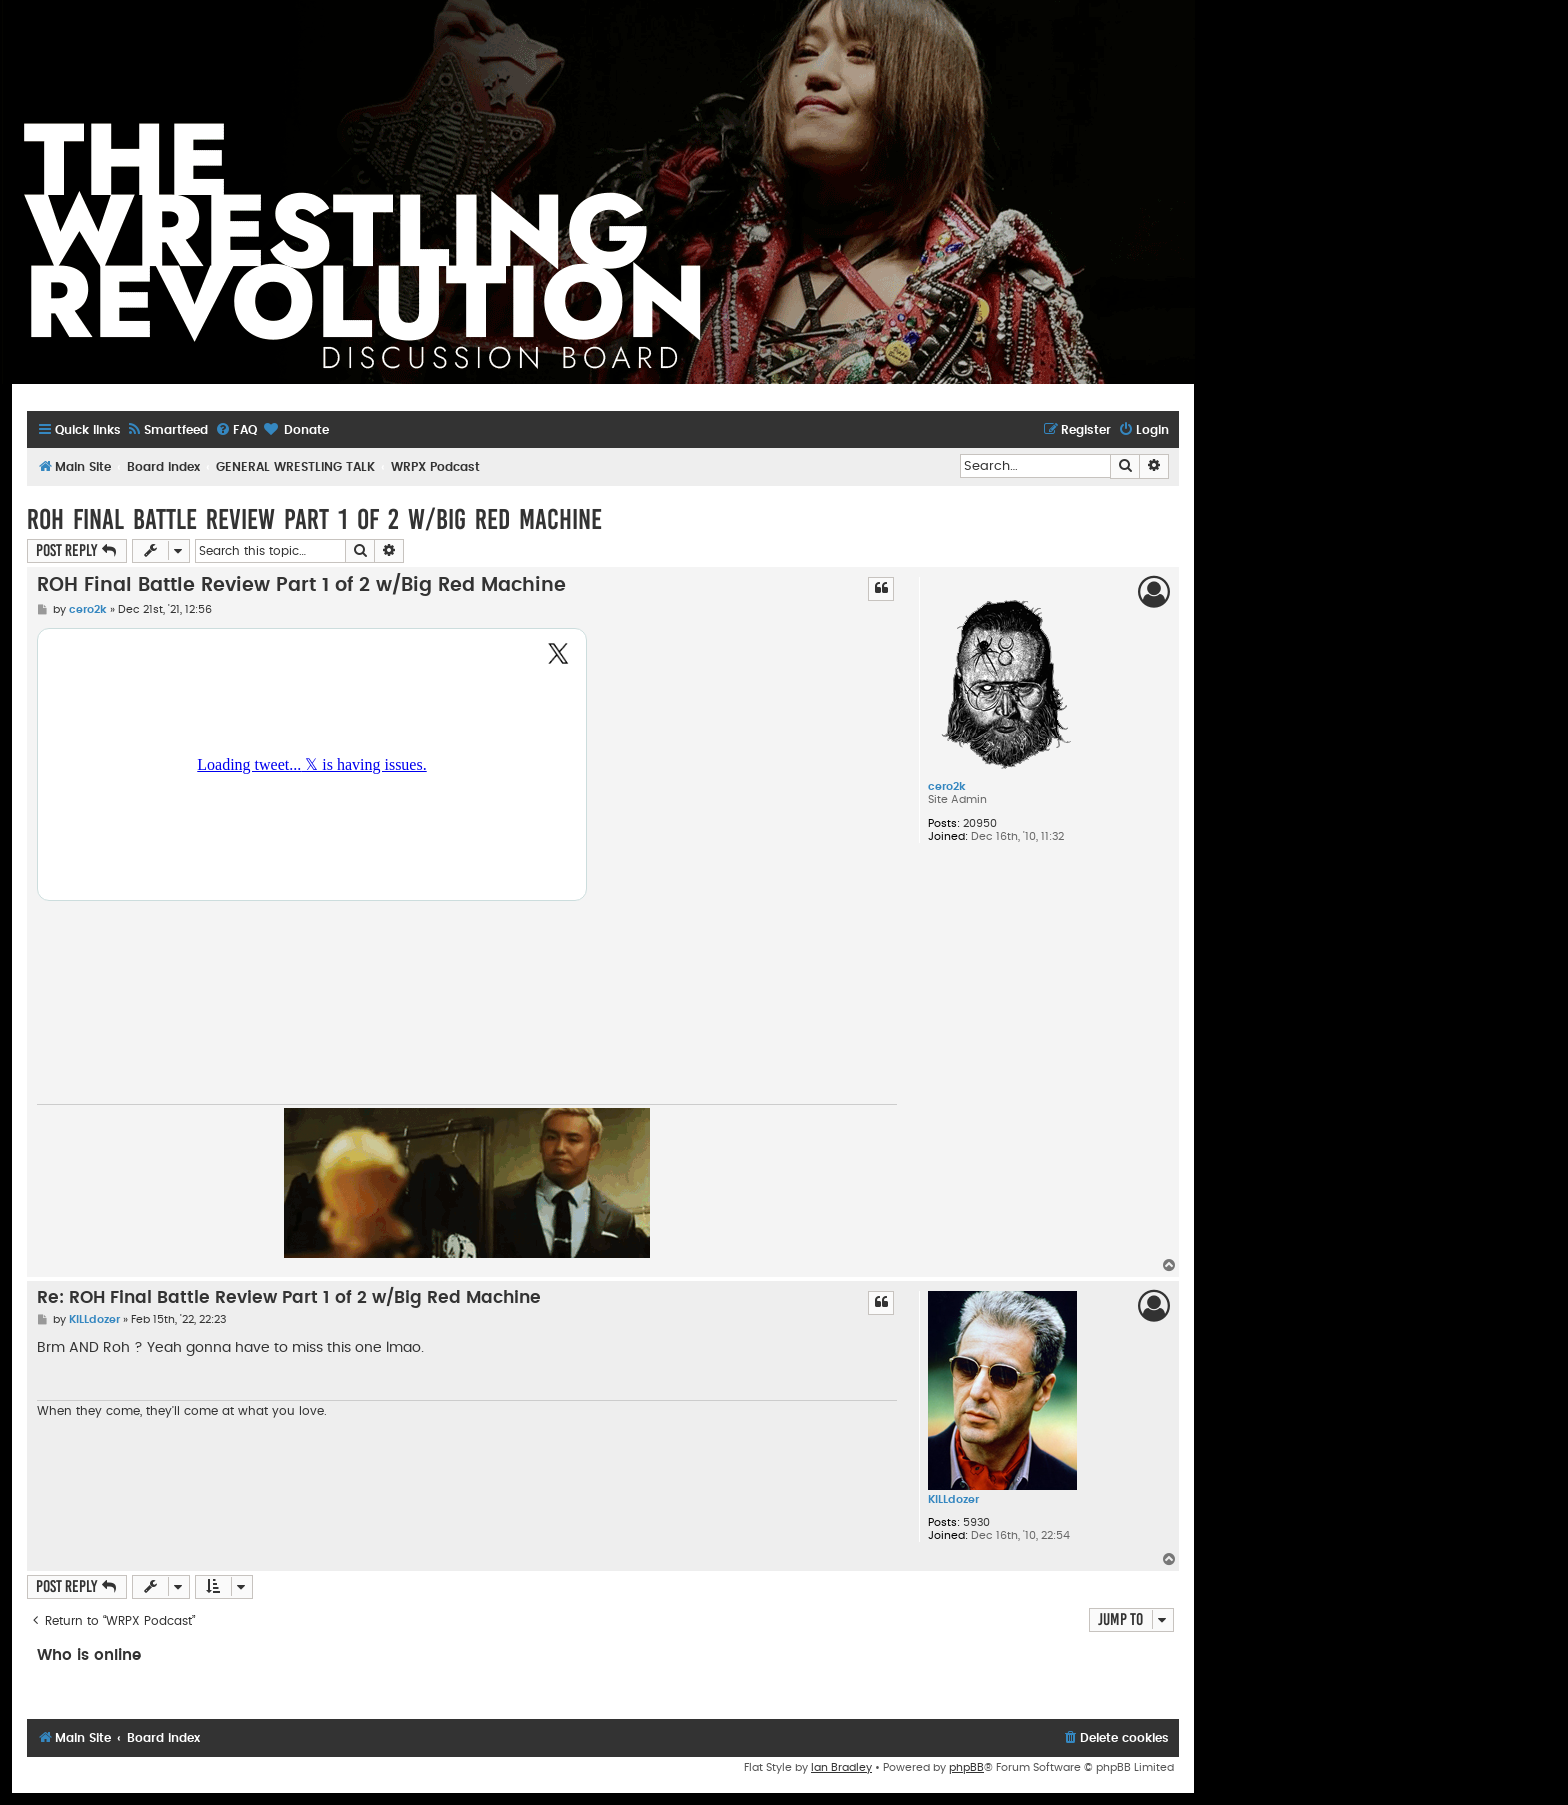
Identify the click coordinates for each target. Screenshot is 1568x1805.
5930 (976, 1522)
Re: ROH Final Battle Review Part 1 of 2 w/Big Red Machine (289, 1298)
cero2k (947, 786)
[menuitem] (167, 430)
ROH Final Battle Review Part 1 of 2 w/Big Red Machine (314, 519)
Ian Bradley (841, 1767)
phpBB (966, 1767)
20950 (980, 823)
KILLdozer (953, 1499)
